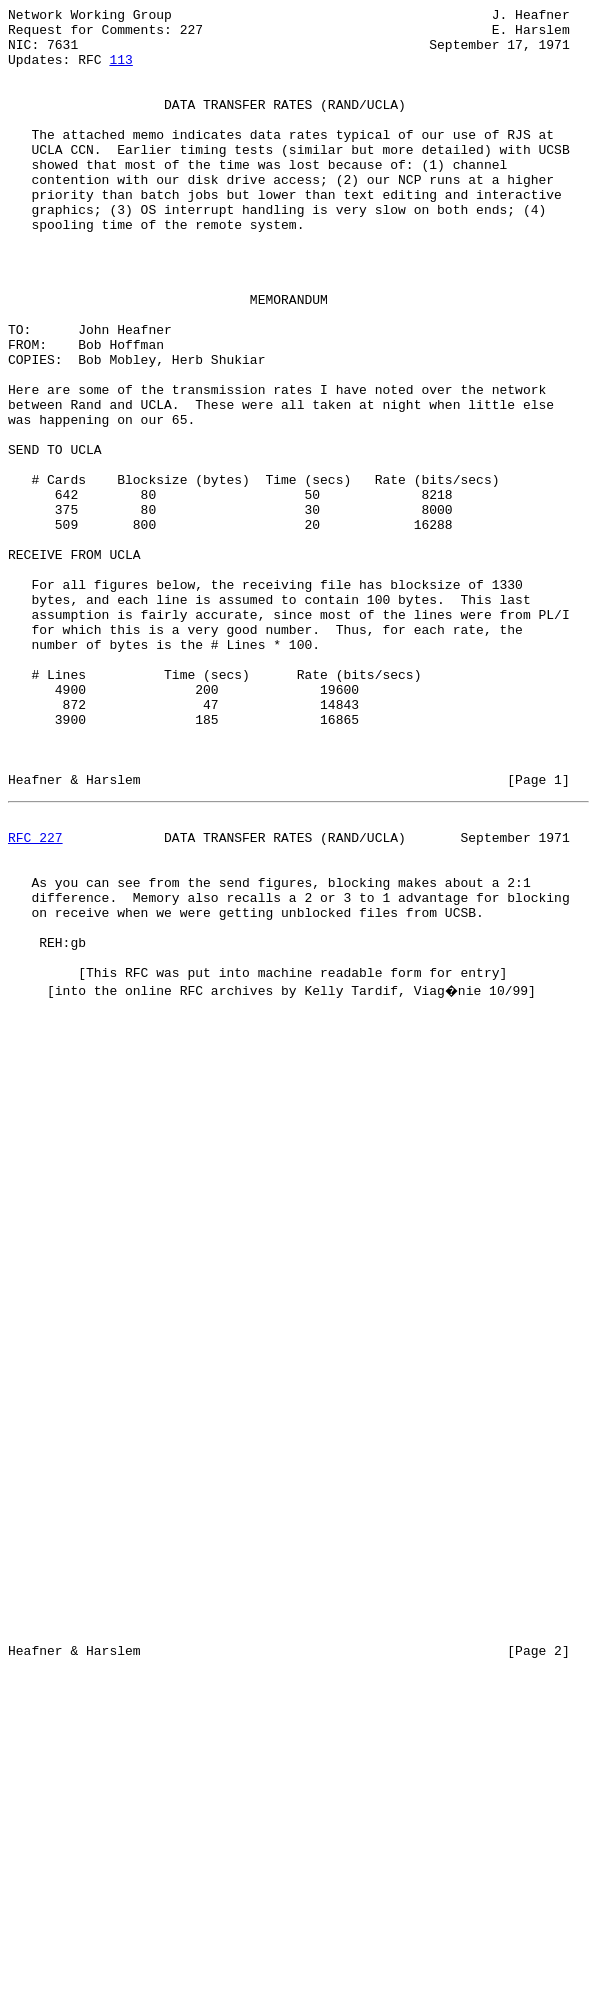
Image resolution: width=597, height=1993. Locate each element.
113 (120, 71)
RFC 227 (35, 999)
